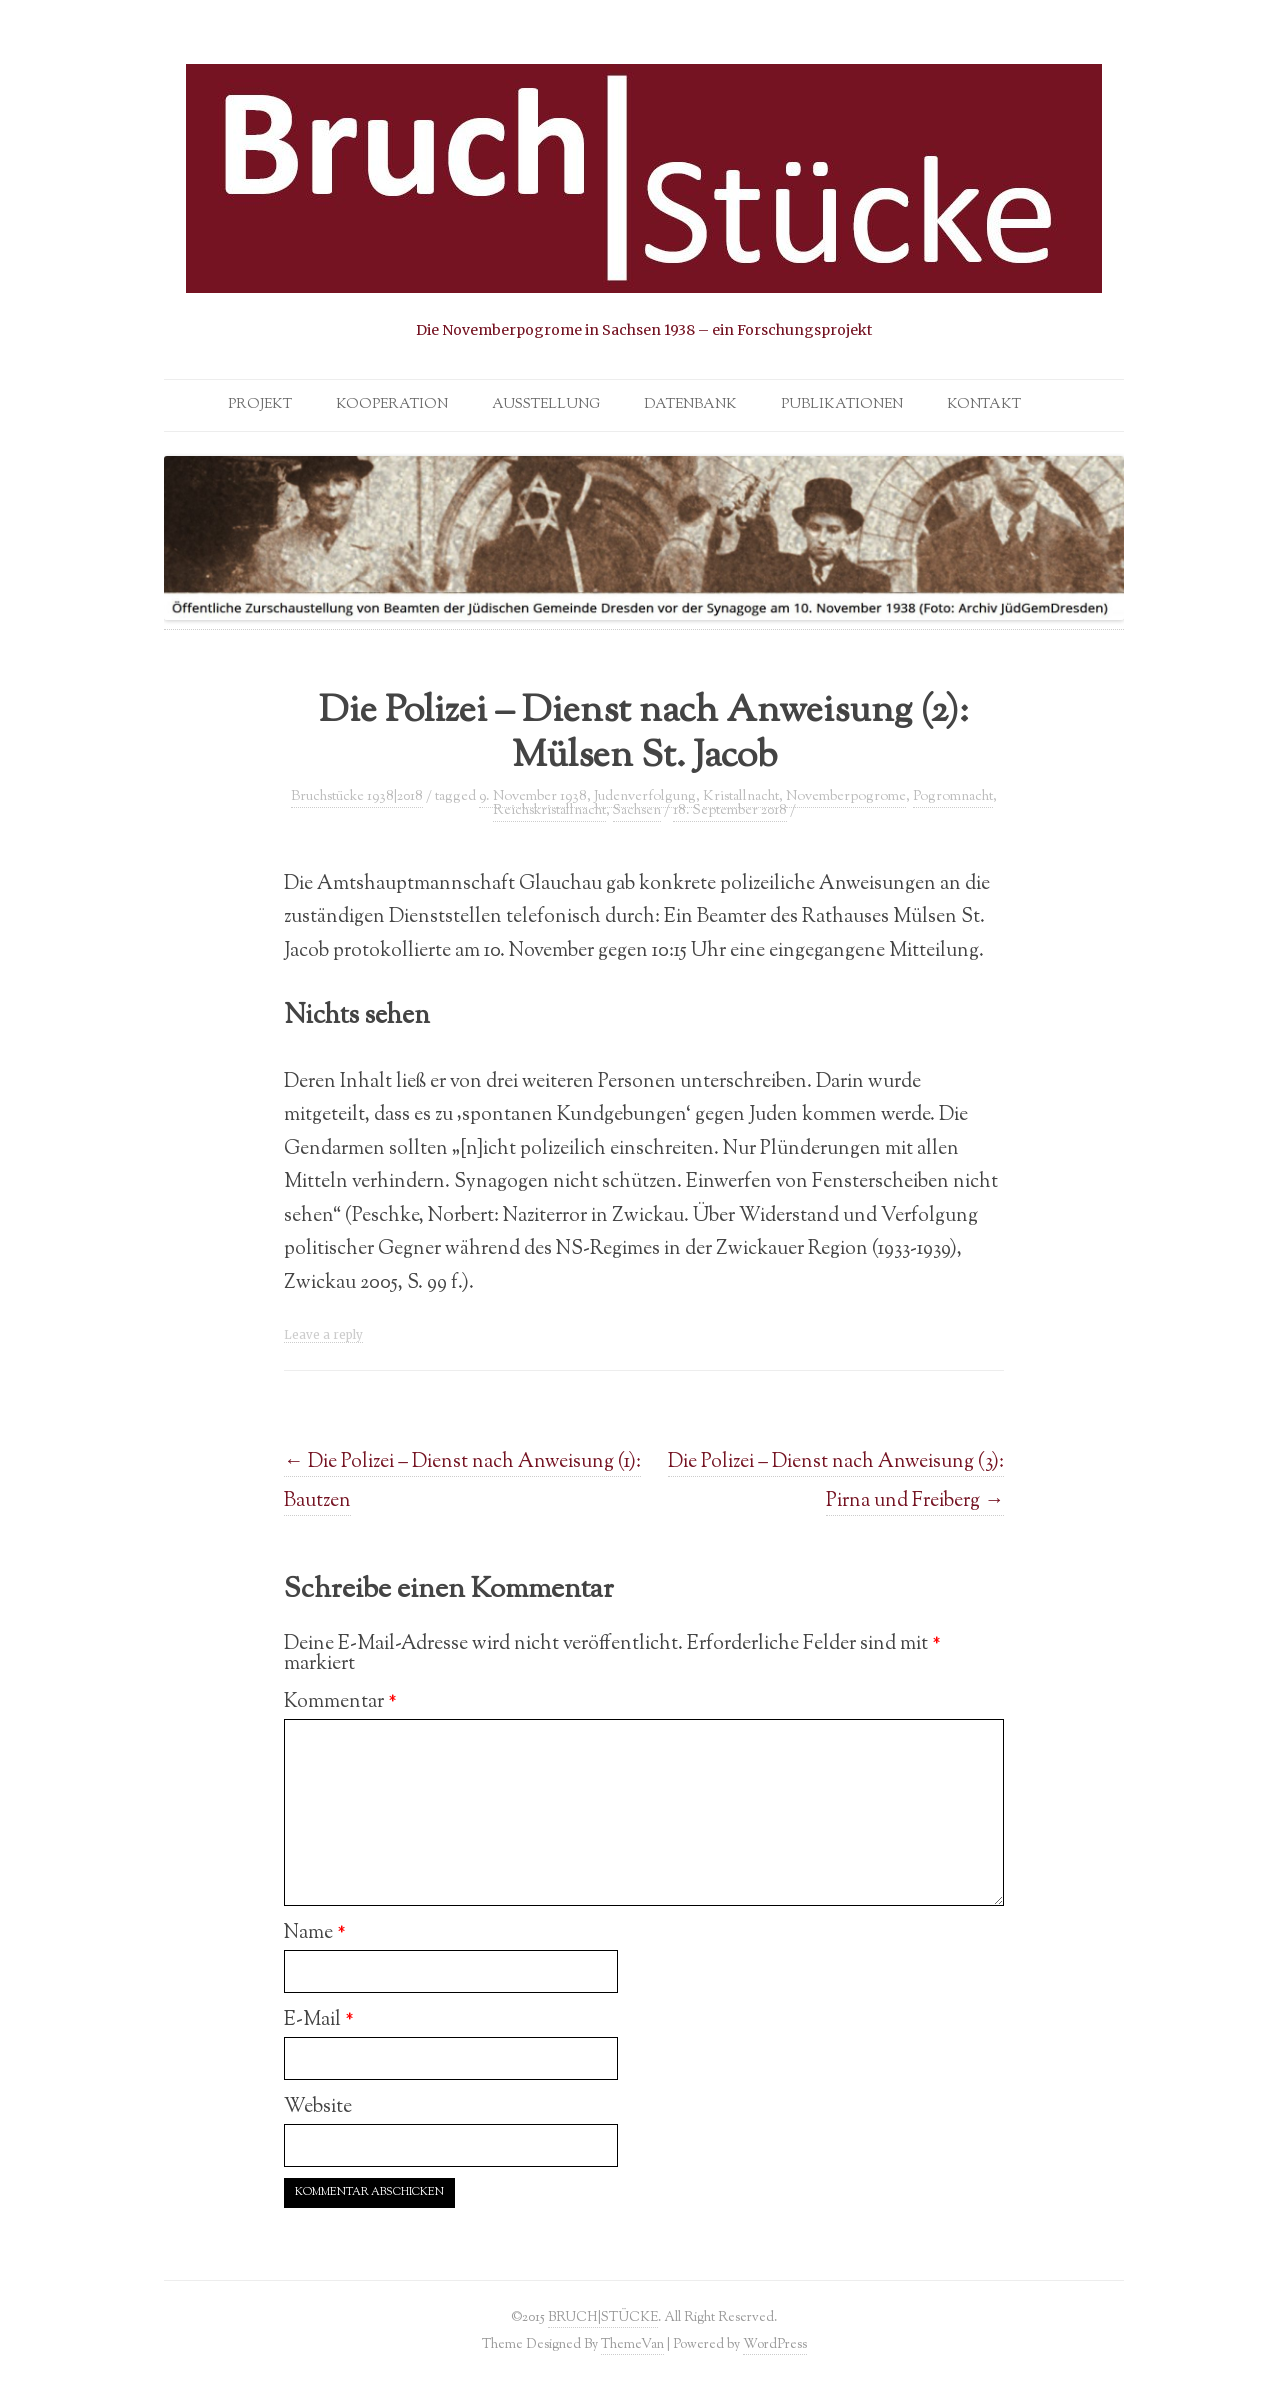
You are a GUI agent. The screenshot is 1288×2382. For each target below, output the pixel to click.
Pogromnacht (953, 797)
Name (315, 1933)
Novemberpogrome (846, 797)
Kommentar (340, 1702)
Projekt (260, 405)
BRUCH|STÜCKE (603, 2317)
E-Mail (319, 2020)
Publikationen (842, 405)
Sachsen (637, 811)
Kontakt (984, 405)
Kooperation (392, 405)
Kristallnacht (741, 797)
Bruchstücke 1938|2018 (357, 797)
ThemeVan (632, 2344)
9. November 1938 (533, 797)
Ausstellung (546, 405)
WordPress (775, 2344)
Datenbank (690, 405)
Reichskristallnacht (549, 811)
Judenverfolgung (645, 797)
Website (318, 2107)
